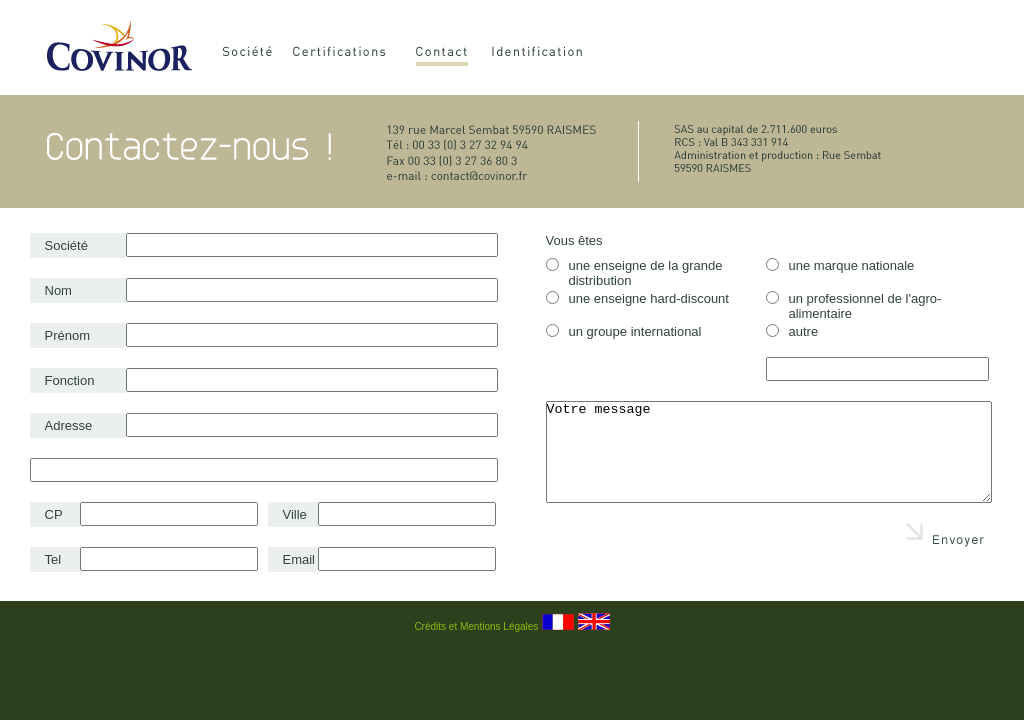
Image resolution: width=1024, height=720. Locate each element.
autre (792, 331)
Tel (53, 559)
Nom (58, 290)
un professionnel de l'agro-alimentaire (854, 306)
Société (251, 54)
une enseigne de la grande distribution (634, 273)
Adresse (69, 425)
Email (299, 559)
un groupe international (624, 331)
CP (54, 514)
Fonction (70, 380)
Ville (295, 514)
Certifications (351, 54)
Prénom (68, 335)
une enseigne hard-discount (637, 298)
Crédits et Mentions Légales (476, 626)
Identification (560, 54)
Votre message (769, 452)
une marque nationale (840, 265)
